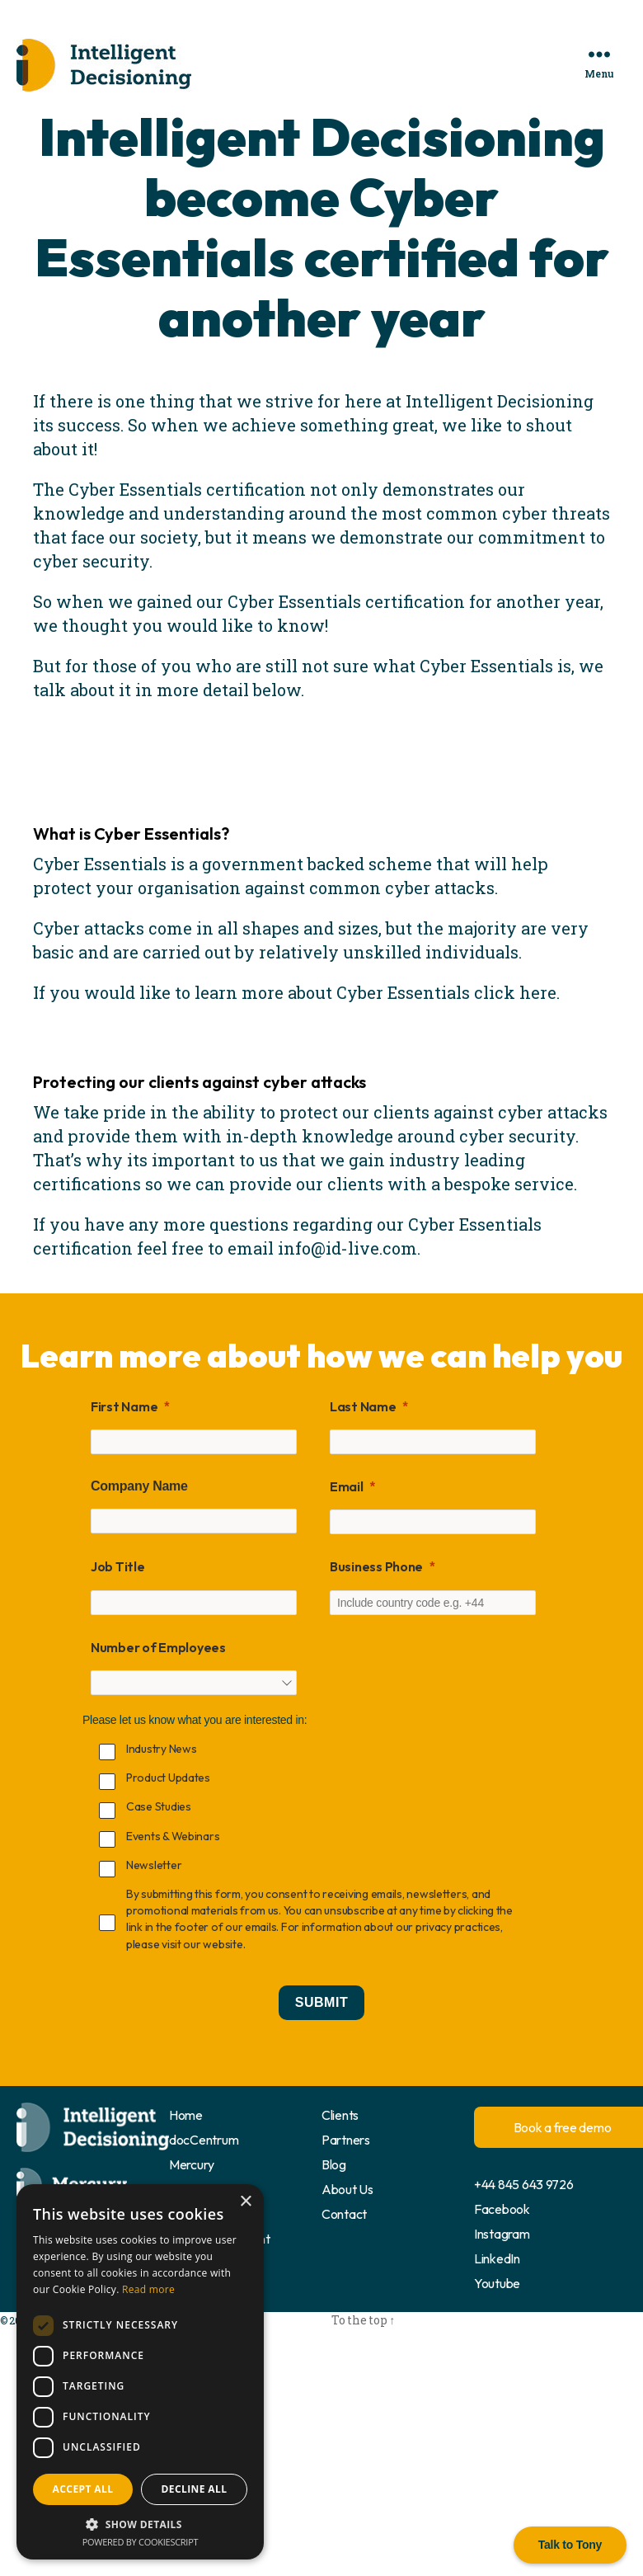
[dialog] (140, 2372)
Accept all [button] (83, 2489)
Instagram (502, 2233)
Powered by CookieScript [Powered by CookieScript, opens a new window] (140, 2542)
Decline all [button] (195, 2489)
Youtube (497, 2283)
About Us (347, 2189)
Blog (334, 2164)
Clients (340, 2115)
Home (186, 2115)
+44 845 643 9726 (524, 2184)
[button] (140, 2523)
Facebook (502, 2209)
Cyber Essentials (100, 863)
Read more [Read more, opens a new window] (148, 2289)
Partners (346, 2139)
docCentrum (203, 2139)
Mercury (191, 2164)
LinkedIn (497, 2258)
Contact (344, 2214)
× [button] (245, 2202)
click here (515, 992)
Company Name (139, 1486)
